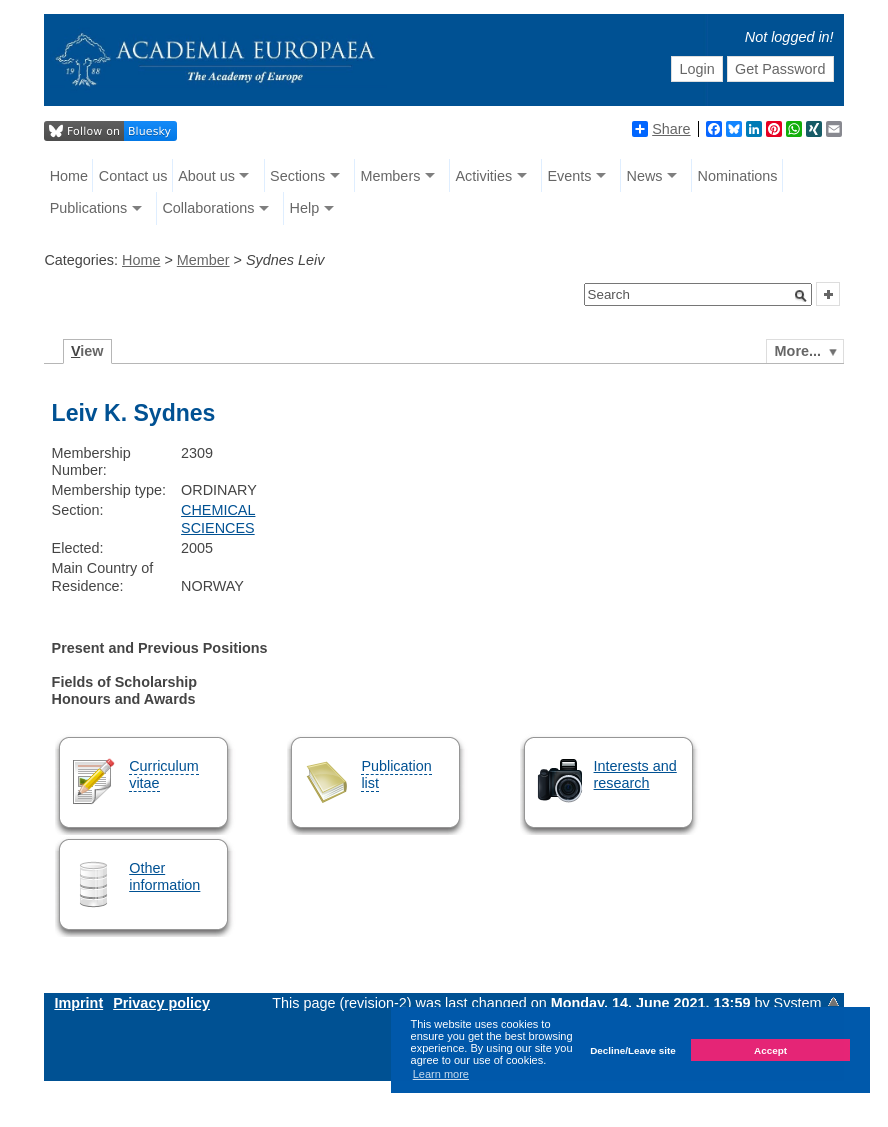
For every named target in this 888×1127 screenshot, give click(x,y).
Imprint (78, 1003)
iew (87, 351)
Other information (164, 876)
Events (569, 176)
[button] (801, 296)
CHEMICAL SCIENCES (218, 518)
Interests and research (635, 774)
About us (206, 176)
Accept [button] (770, 1050)
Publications (89, 208)
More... (798, 351)
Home (69, 176)
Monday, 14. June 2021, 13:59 (653, 1003)
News (644, 176)
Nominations (738, 176)
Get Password (780, 69)
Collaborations (208, 208)
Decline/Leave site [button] (633, 1050)
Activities (483, 176)
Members (390, 176)
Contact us (133, 176)
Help (305, 208)
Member (203, 260)
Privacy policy (161, 1003)
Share (661, 129)
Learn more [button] (441, 1074)
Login (696, 69)
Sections (297, 176)
